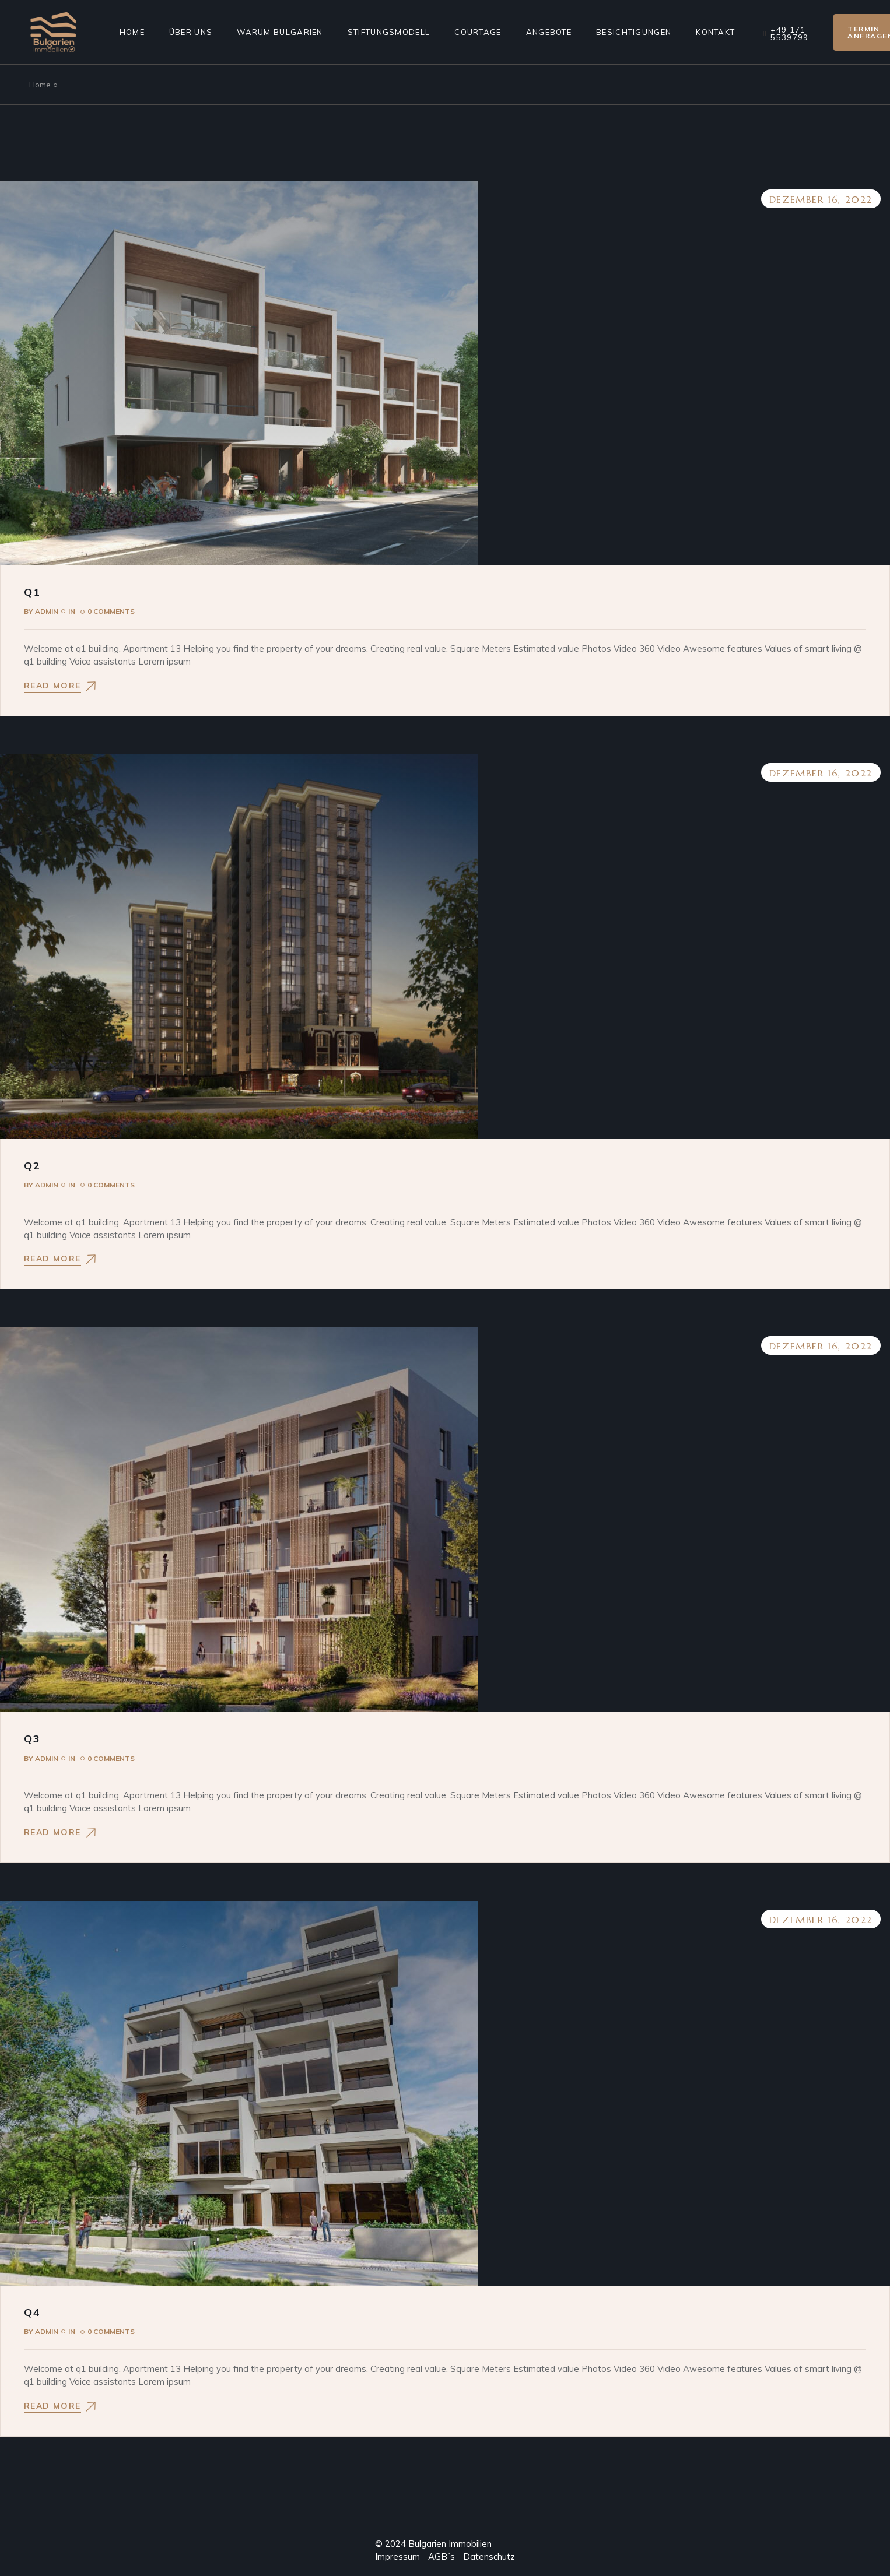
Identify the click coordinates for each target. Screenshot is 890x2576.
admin (41, 611)
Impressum (397, 2556)
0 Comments (111, 611)
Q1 (32, 592)
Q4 (32, 2312)
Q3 (32, 1738)
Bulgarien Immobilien (450, 2543)
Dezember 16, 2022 (821, 199)
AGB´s (437, 2556)
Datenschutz (489, 2556)
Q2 (32, 1165)
